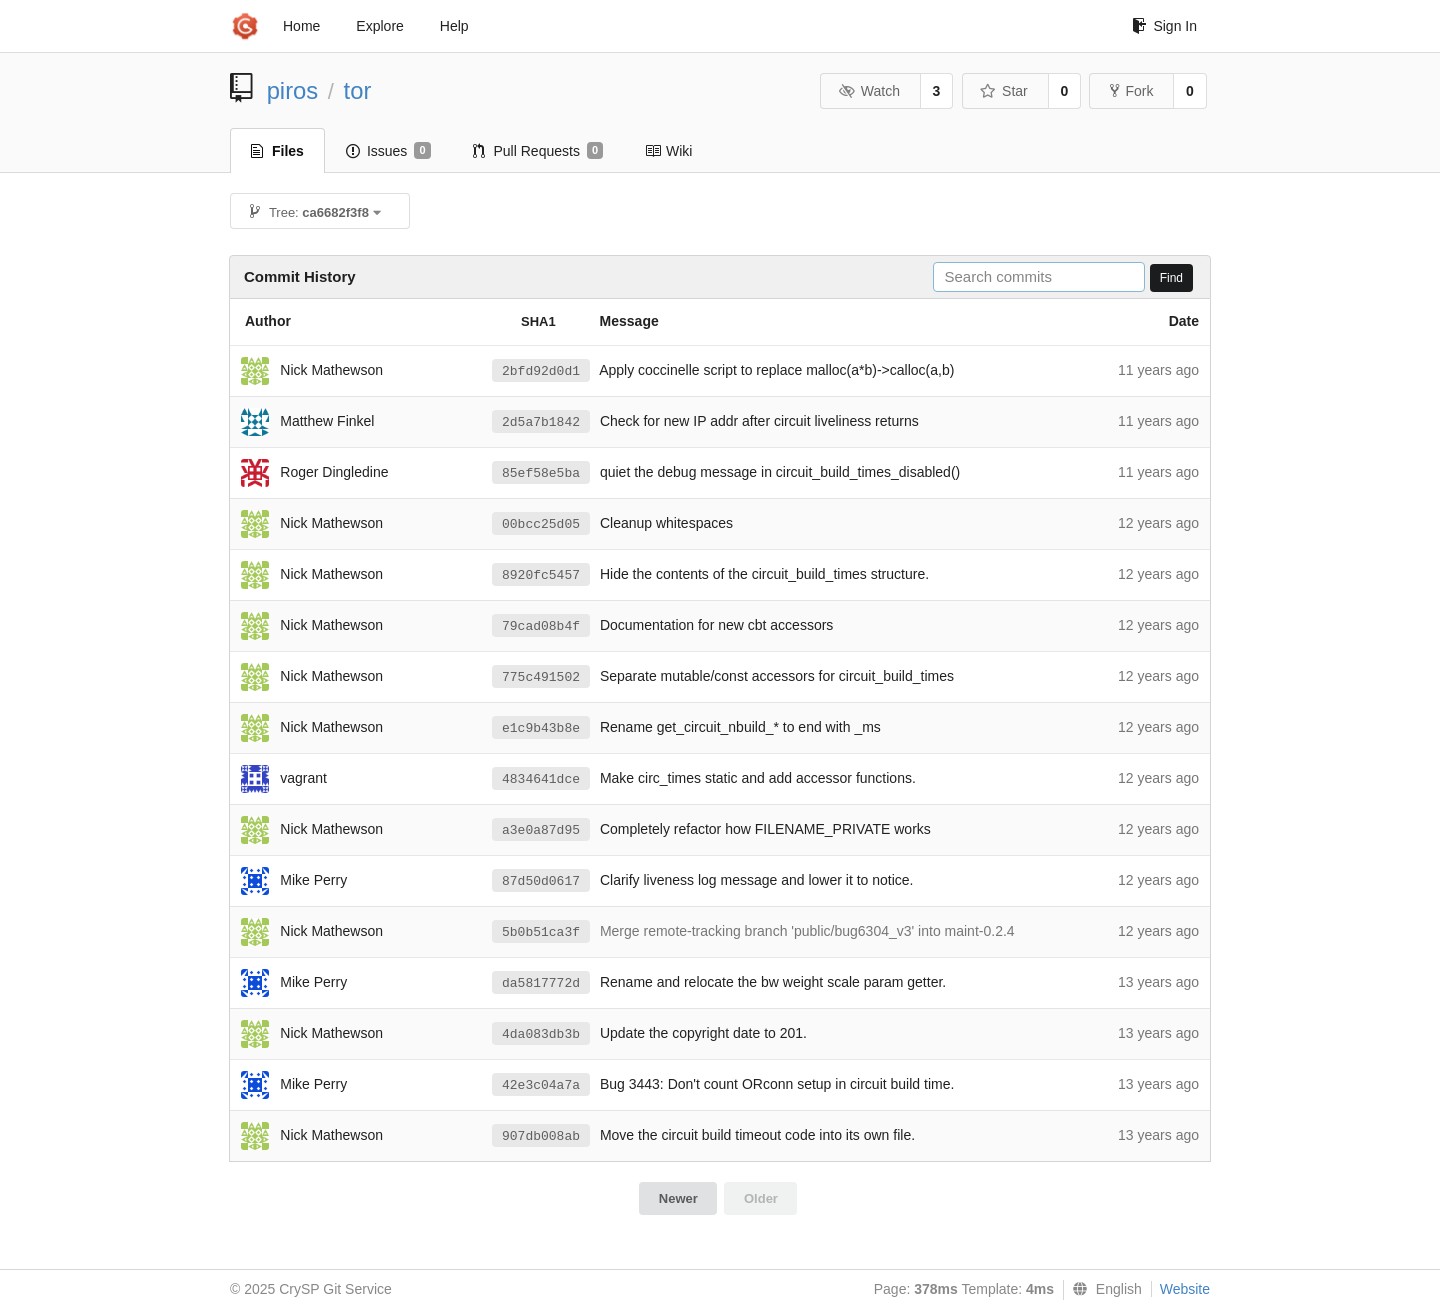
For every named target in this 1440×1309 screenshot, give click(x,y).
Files (277, 151)
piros (293, 90)
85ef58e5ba (541, 473)
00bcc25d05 (541, 524)
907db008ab (541, 1136)
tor (358, 90)
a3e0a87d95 (541, 830)
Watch (869, 91)
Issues (388, 151)
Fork (1131, 91)
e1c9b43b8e (541, 728)
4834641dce (541, 779)
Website (1185, 1289)
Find (1171, 278)
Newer (678, 1198)
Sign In (1164, 26)
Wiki (668, 151)
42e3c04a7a (541, 1085)
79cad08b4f (541, 626)
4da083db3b (541, 1034)
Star (1004, 91)
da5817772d (541, 983)
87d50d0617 (541, 881)
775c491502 (541, 677)
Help (454, 26)
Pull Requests (538, 151)
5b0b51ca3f (541, 932)
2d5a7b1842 (541, 422)
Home (301, 26)
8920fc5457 (541, 575)
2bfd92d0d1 (541, 371)
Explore (379, 26)
